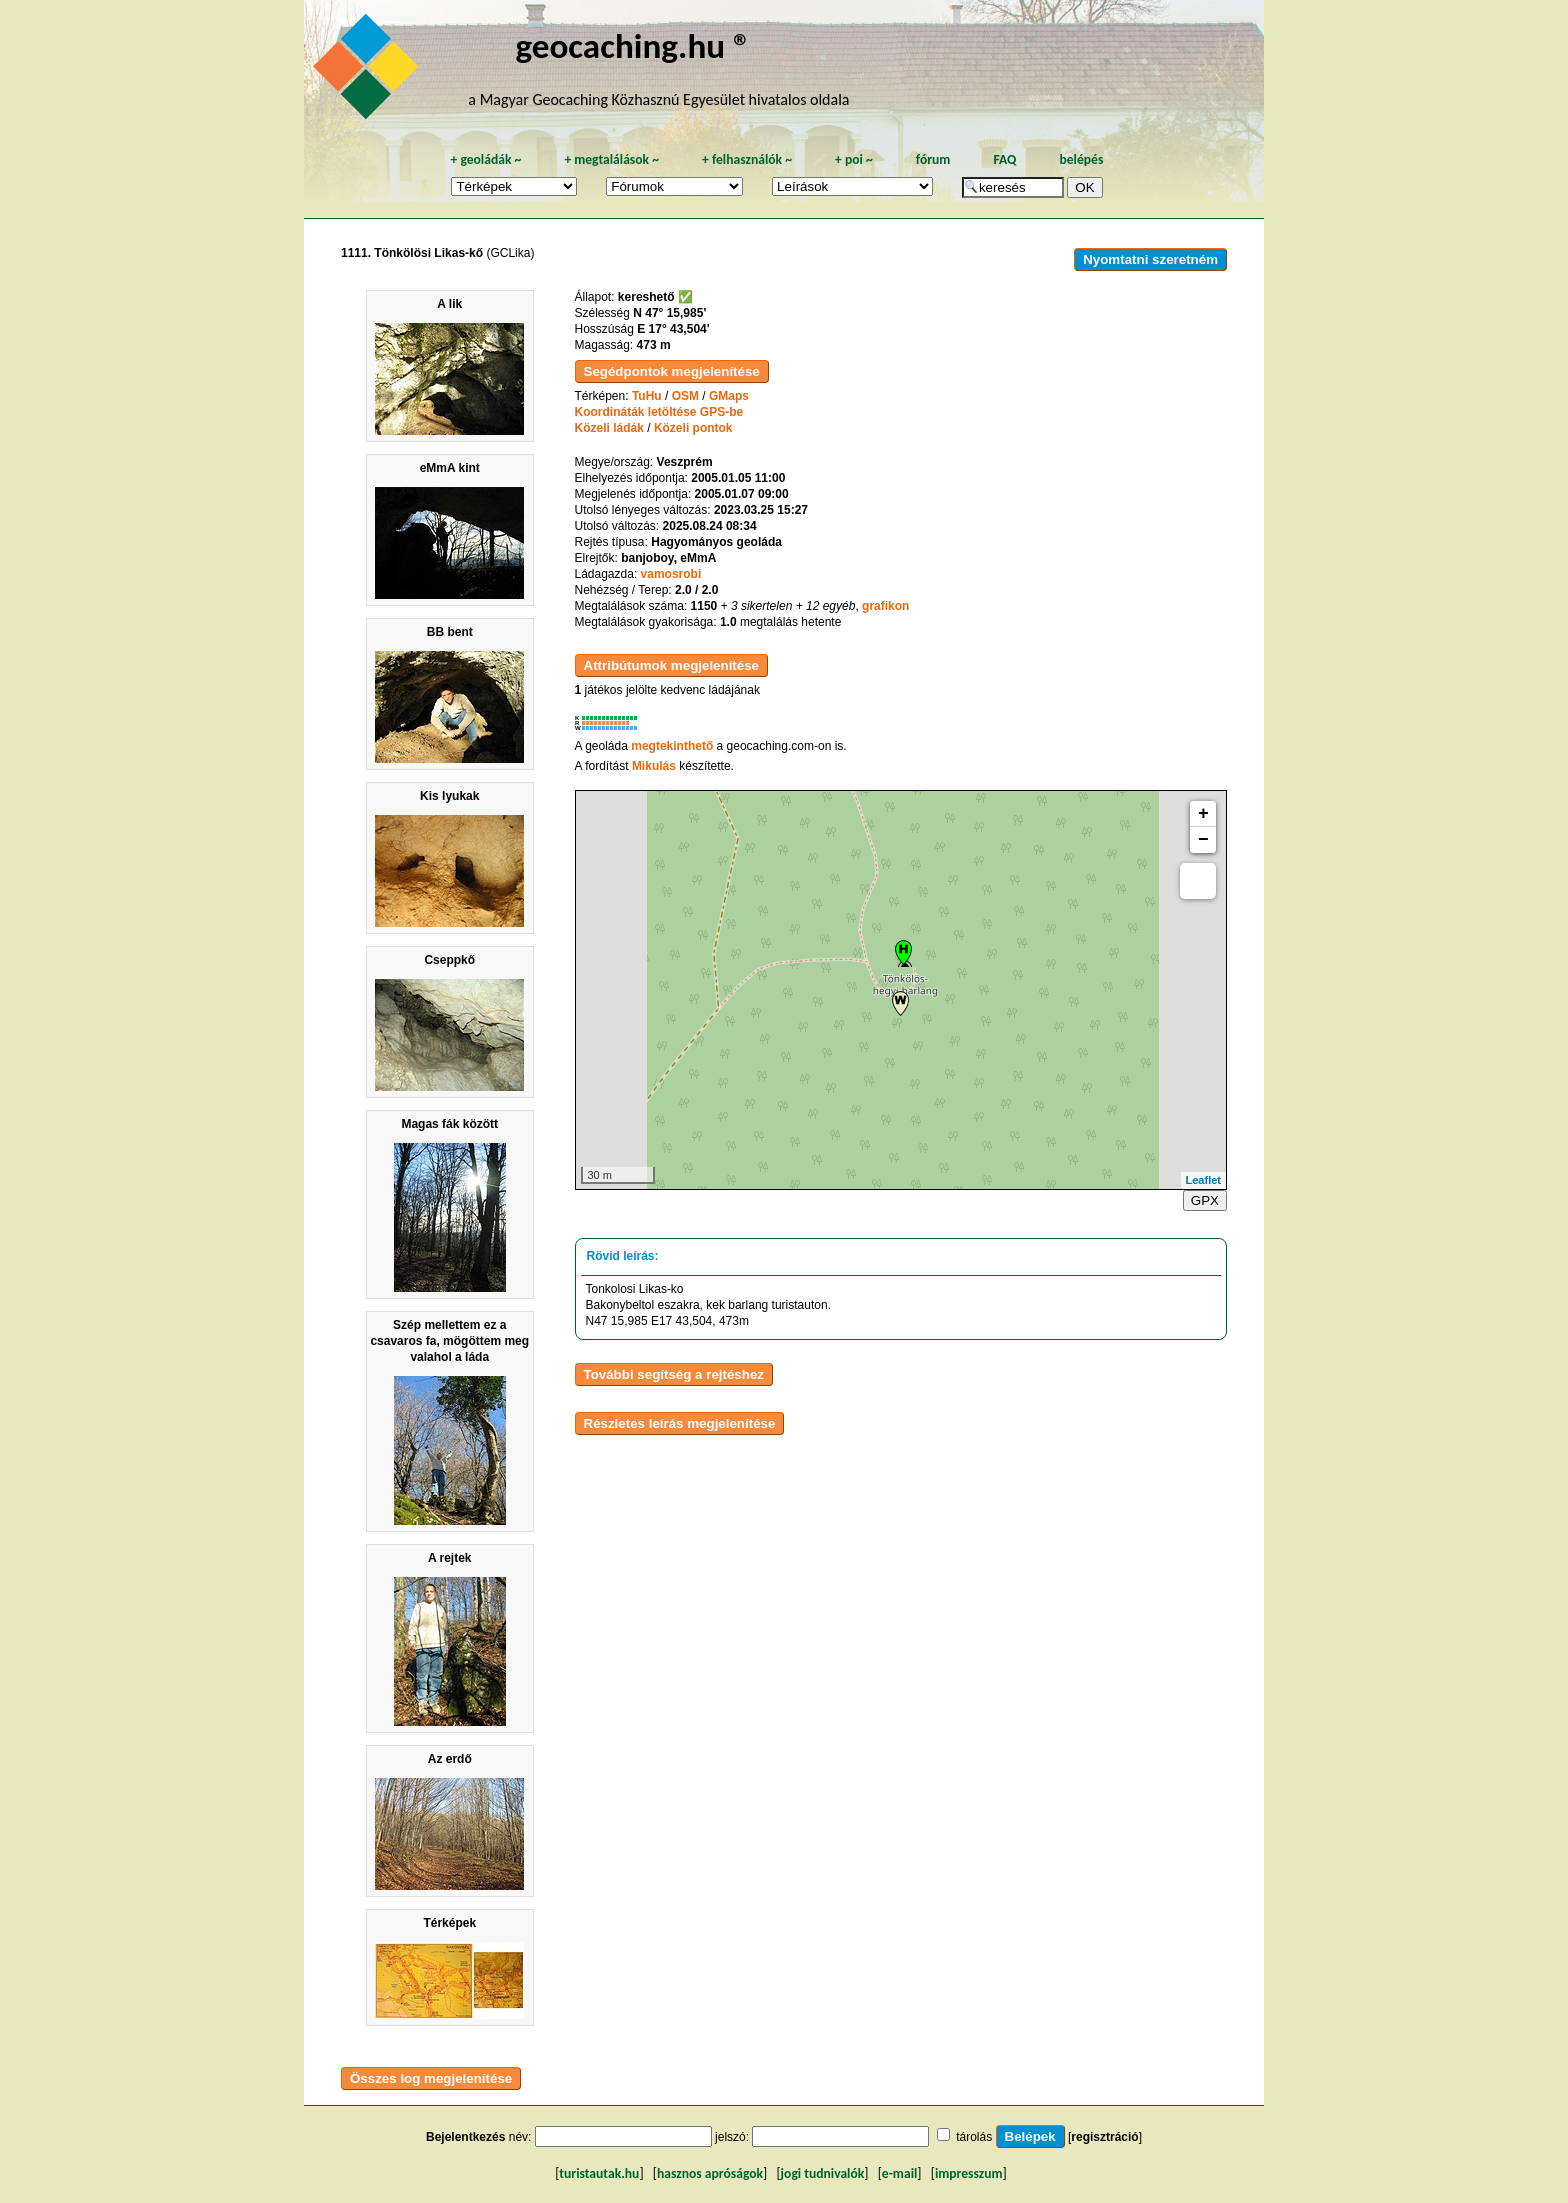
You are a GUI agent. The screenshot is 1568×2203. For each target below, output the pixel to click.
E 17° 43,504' (673, 329)
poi (854, 159)
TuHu (647, 396)
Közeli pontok (693, 428)
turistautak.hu (599, 2173)
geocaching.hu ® (633, 45)
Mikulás (654, 766)
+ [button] (1203, 814)
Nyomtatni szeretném (1150, 259)
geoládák (485, 159)
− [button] (1203, 840)
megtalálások (611, 159)
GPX (1205, 1200)
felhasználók (747, 159)
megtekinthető (672, 746)
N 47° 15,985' (669, 313)
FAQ (1004, 159)
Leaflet (1203, 1180)
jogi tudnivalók (823, 2173)
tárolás (974, 2137)
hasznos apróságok (710, 2173)
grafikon (885, 606)
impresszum (969, 2173)
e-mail (899, 2173)
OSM (685, 396)
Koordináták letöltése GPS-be (659, 412)
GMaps (729, 396)
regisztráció (1104, 2137)
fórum (933, 159)
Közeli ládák (609, 428)
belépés (1081, 159)
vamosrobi (671, 574)
